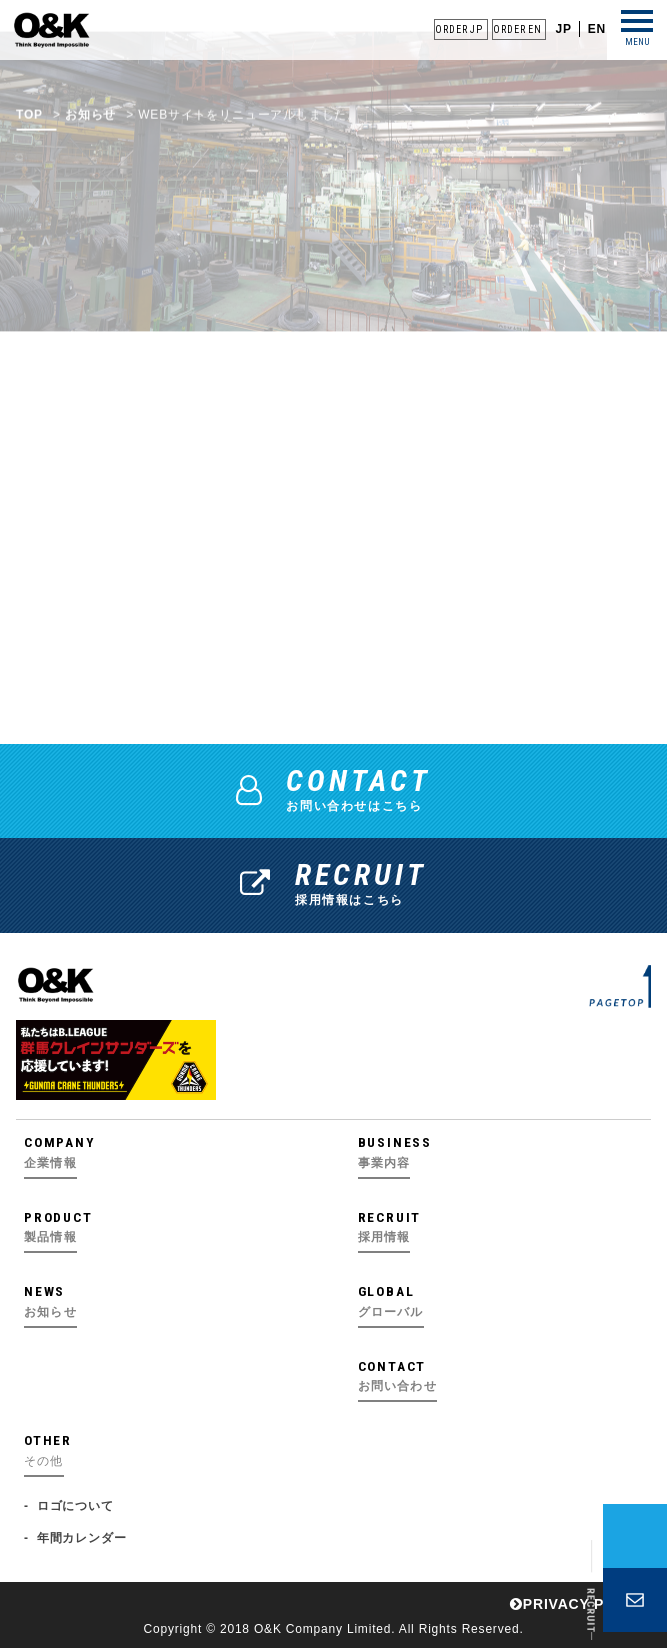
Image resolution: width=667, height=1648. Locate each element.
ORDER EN (517, 29)
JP (563, 29)
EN (597, 29)
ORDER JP (458, 29)
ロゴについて (75, 1506)
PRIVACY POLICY (580, 1604)
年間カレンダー (82, 1538)
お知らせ (90, 129)
